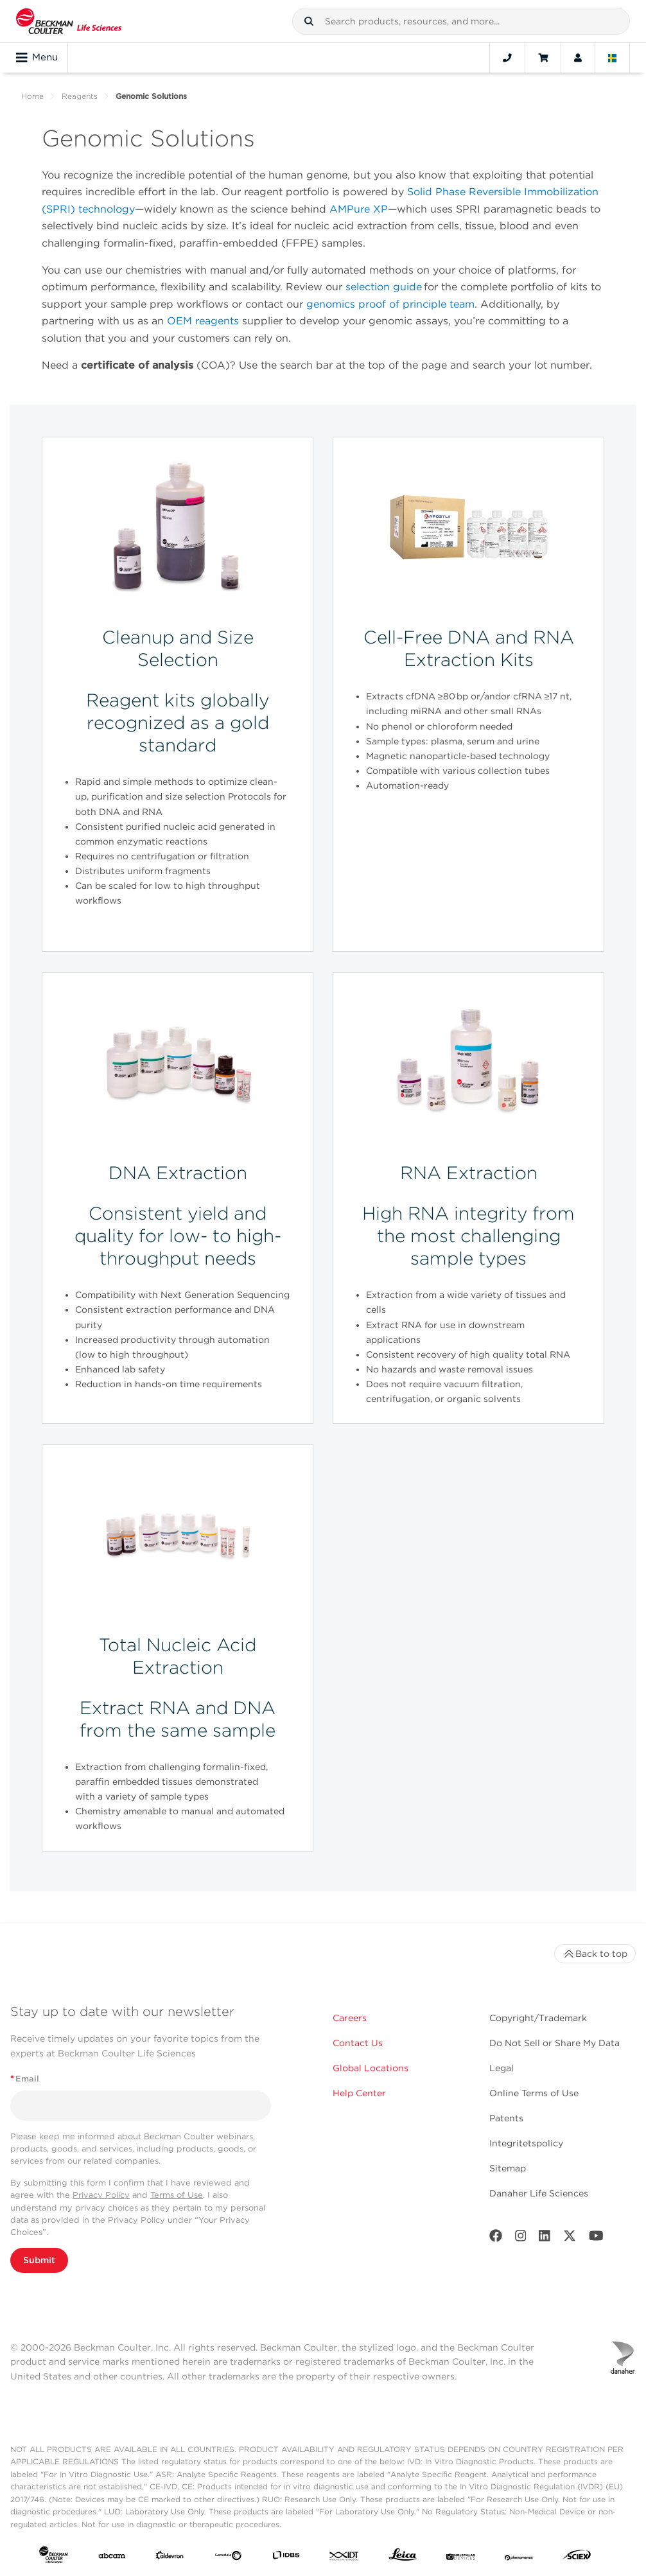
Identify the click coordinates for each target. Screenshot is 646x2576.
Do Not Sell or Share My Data (554, 2043)
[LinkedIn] (544, 2238)
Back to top (595, 1953)
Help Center (359, 2093)
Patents (506, 2118)
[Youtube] (596, 2238)
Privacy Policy (101, 2195)
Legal (501, 2068)
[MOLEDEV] (461, 2557)
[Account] (578, 58)
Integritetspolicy (526, 2143)
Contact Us (358, 2043)
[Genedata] (228, 2557)
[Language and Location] (612, 58)
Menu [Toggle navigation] (37, 57)
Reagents (80, 96)
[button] (308, 21)
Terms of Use (176, 2195)
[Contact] (507, 58)
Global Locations (370, 2068)
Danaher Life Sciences (538, 2193)
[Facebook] (495, 2238)
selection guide (383, 287)
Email (24, 2078)
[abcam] (112, 2557)
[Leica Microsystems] (403, 2557)
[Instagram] (521, 2238)
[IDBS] (286, 2557)
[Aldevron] (170, 2557)
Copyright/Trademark (538, 2018)
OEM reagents (203, 321)
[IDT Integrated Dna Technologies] (344, 2557)
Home (32, 96)
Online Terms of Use (534, 2093)
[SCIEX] (577, 2557)
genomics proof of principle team (390, 304)
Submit (39, 2260)
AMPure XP (358, 209)
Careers (350, 2018)
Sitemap (507, 2168)
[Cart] (543, 58)
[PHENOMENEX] (519, 2557)
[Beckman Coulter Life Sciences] (68, 21)
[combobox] (461, 21)
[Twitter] (569, 2238)
